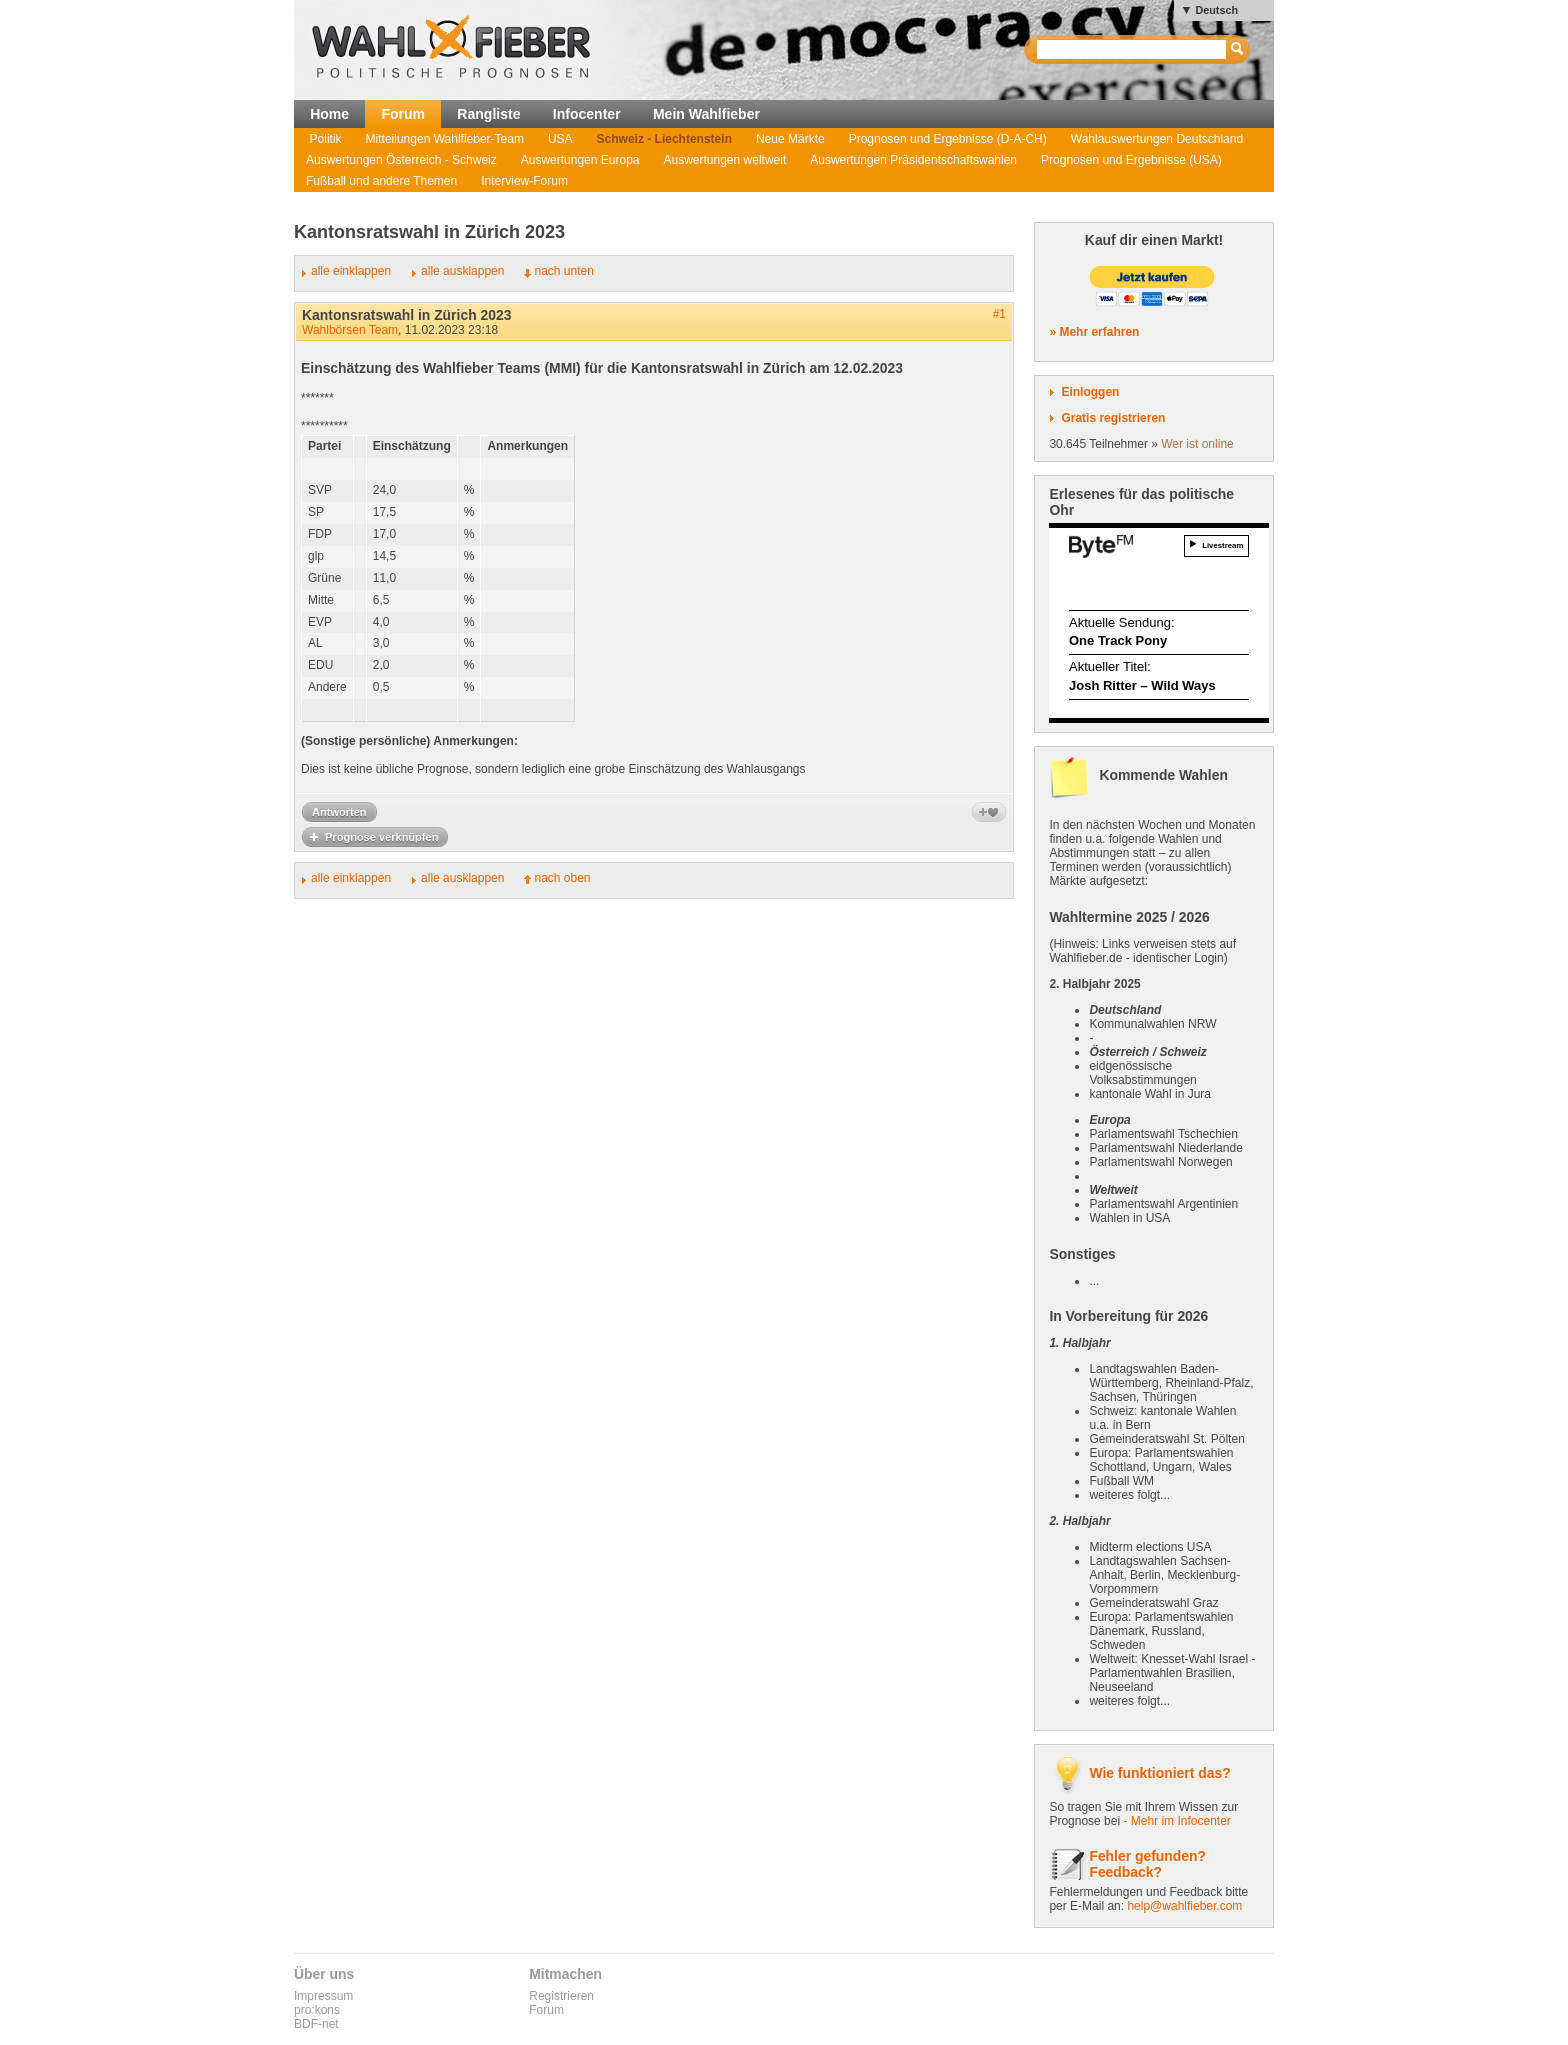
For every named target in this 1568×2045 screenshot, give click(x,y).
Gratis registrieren (1113, 418)
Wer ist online (1197, 444)
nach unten (563, 271)
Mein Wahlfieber (706, 114)
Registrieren (561, 1996)
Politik (326, 139)
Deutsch (1216, 10)
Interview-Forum (524, 181)
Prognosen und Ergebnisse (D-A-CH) (948, 139)
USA (560, 139)
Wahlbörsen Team (350, 330)
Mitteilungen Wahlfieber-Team (445, 139)
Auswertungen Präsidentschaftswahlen (913, 160)
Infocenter (587, 114)
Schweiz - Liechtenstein (664, 139)
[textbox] (1132, 49)
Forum (403, 114)
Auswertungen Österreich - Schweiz (401, 160)
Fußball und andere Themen (381, 181)
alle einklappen (351, 271)
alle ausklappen (462, 271)
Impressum (323, 1996)
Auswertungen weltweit (725, 160)
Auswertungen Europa (580, 160)
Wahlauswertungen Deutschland (1157, 139)
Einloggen (1090, 392)
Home (329, 114)
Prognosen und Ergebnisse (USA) (1131, 160)
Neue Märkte (790, 139)
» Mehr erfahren (1094, 332)
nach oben (562, 878)
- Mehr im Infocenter (1176, 1821)
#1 (999, 314)
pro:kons (317, 2010)
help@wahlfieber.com (1184, 1906)
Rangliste (488, 114)
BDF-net (316, 2024)
